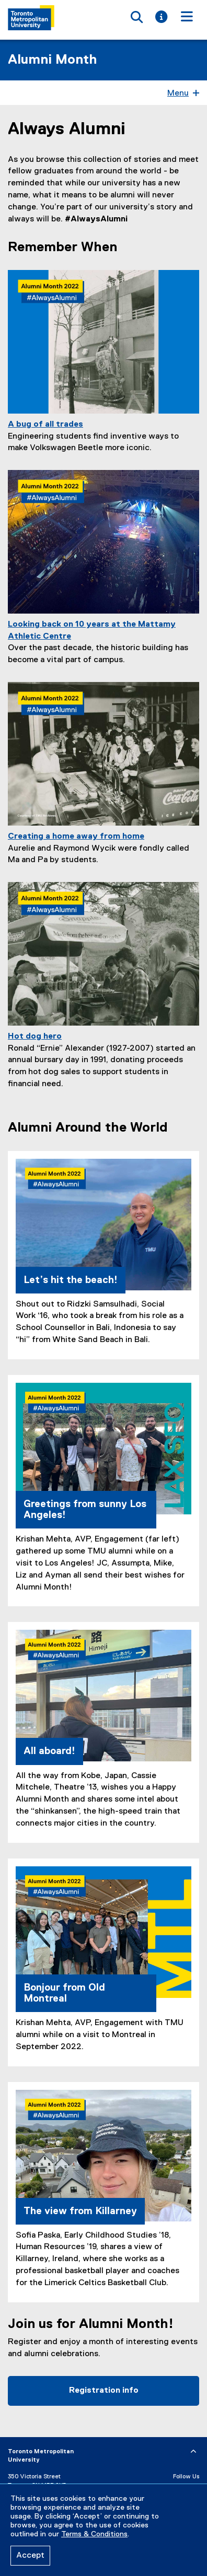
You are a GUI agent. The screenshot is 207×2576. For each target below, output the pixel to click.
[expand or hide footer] (193, 2451)
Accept (30, 2555)
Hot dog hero (35, 1036)
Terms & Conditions (94, 2534)
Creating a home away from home (76, 836)
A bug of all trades (45, 424)
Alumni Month (52, 60)
